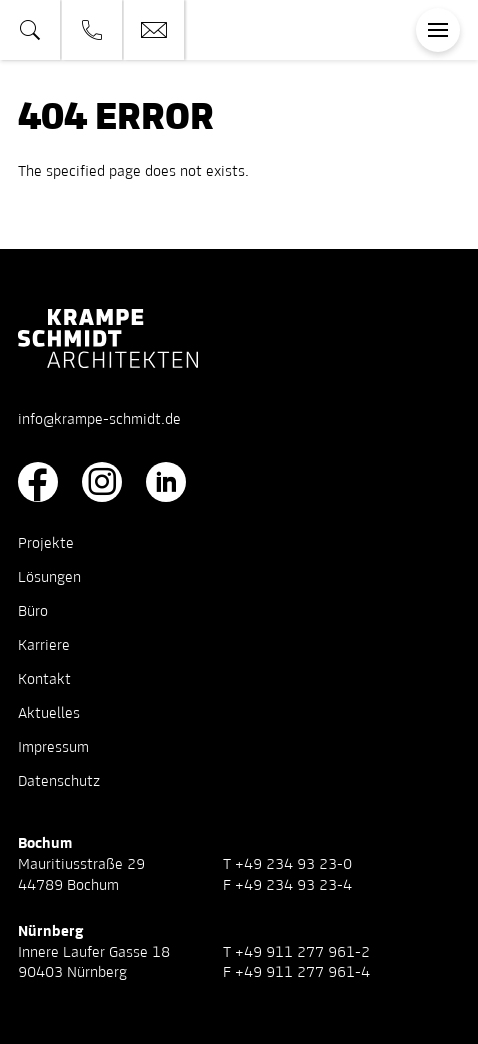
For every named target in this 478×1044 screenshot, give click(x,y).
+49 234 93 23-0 (293, 865)
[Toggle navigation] (438, 30)
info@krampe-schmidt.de (99, 420)
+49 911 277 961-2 (302, 953)
